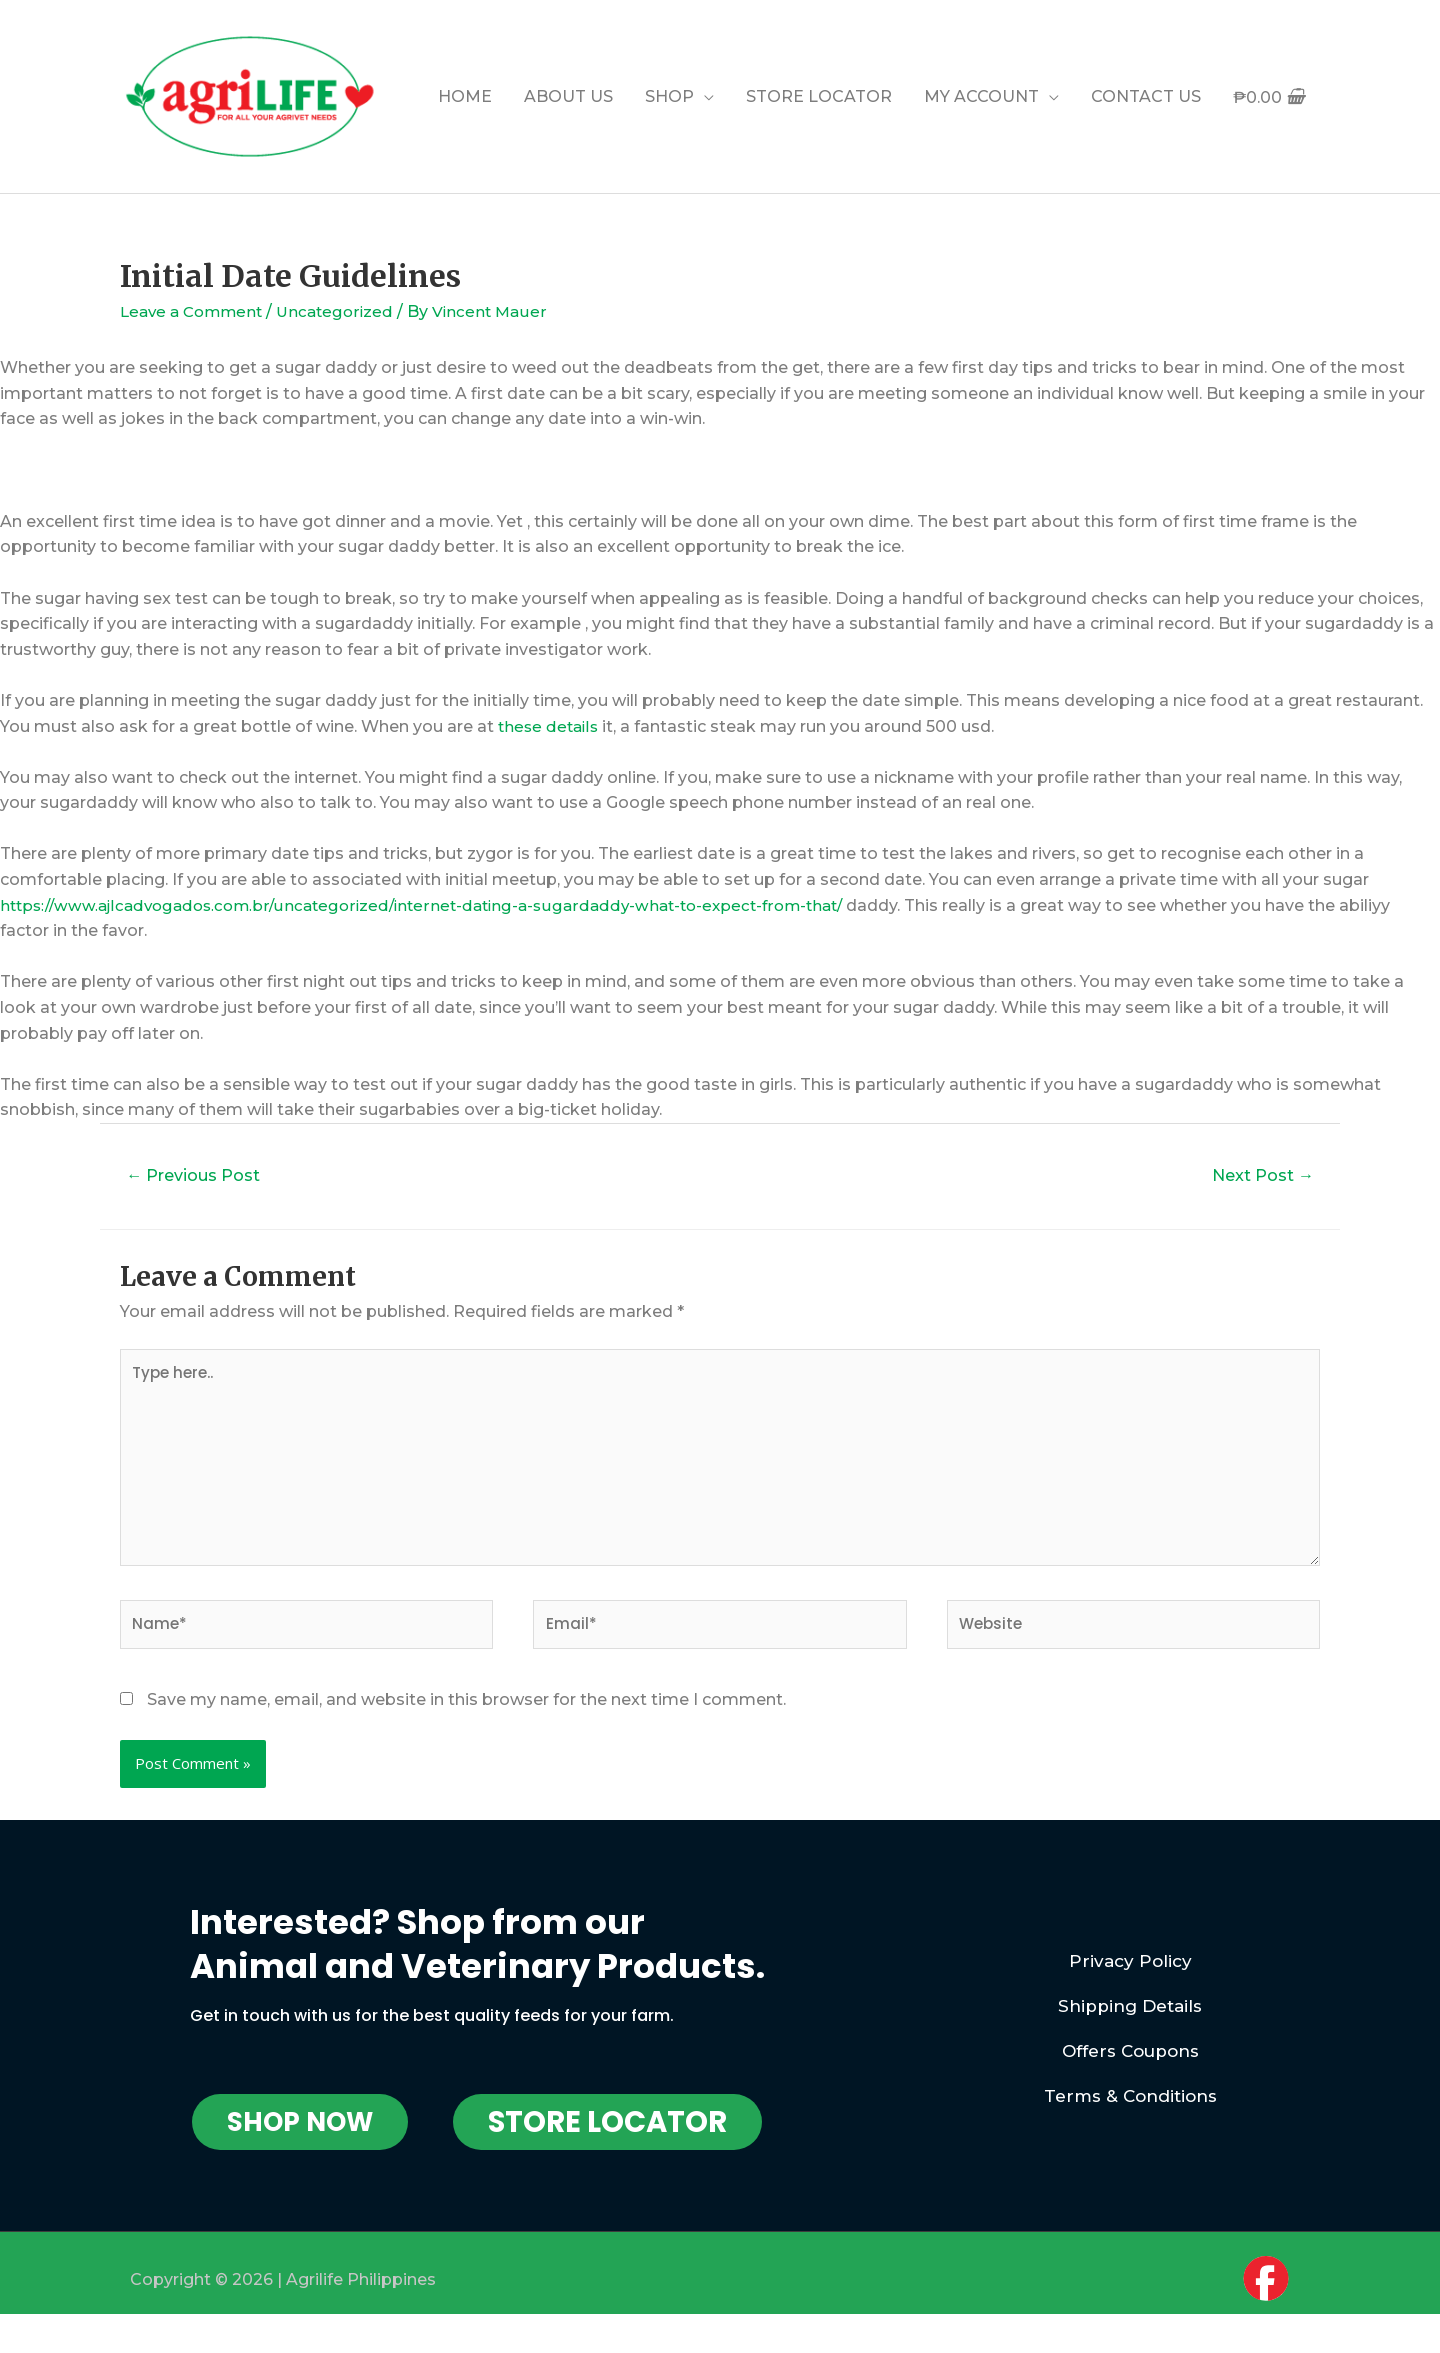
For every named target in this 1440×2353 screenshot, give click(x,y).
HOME (465, 96)
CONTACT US (1146, 96)
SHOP (669, 96)
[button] (300, 2141)
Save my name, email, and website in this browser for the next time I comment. (466, 1718)
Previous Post (200, 1175)
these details (550, 726)
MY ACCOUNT (981, 96)
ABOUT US (568, 96)
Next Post (1258, 1175)
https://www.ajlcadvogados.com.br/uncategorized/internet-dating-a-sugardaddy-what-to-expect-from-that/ (439, 905)
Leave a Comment (195, 311)
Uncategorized (345, 311)
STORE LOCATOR (819, 96)
